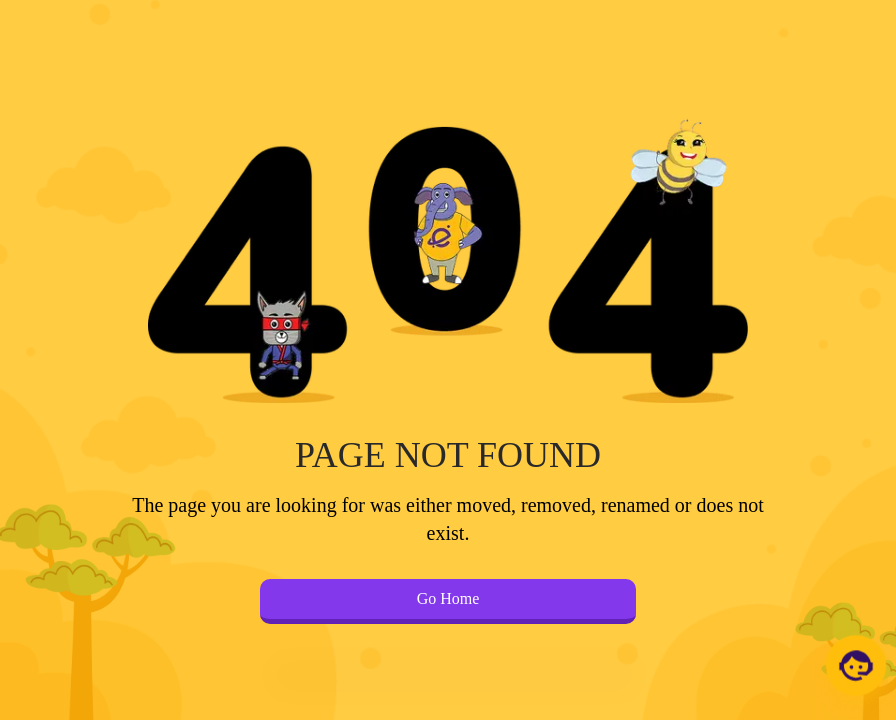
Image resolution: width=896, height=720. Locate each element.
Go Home (448, 598)
